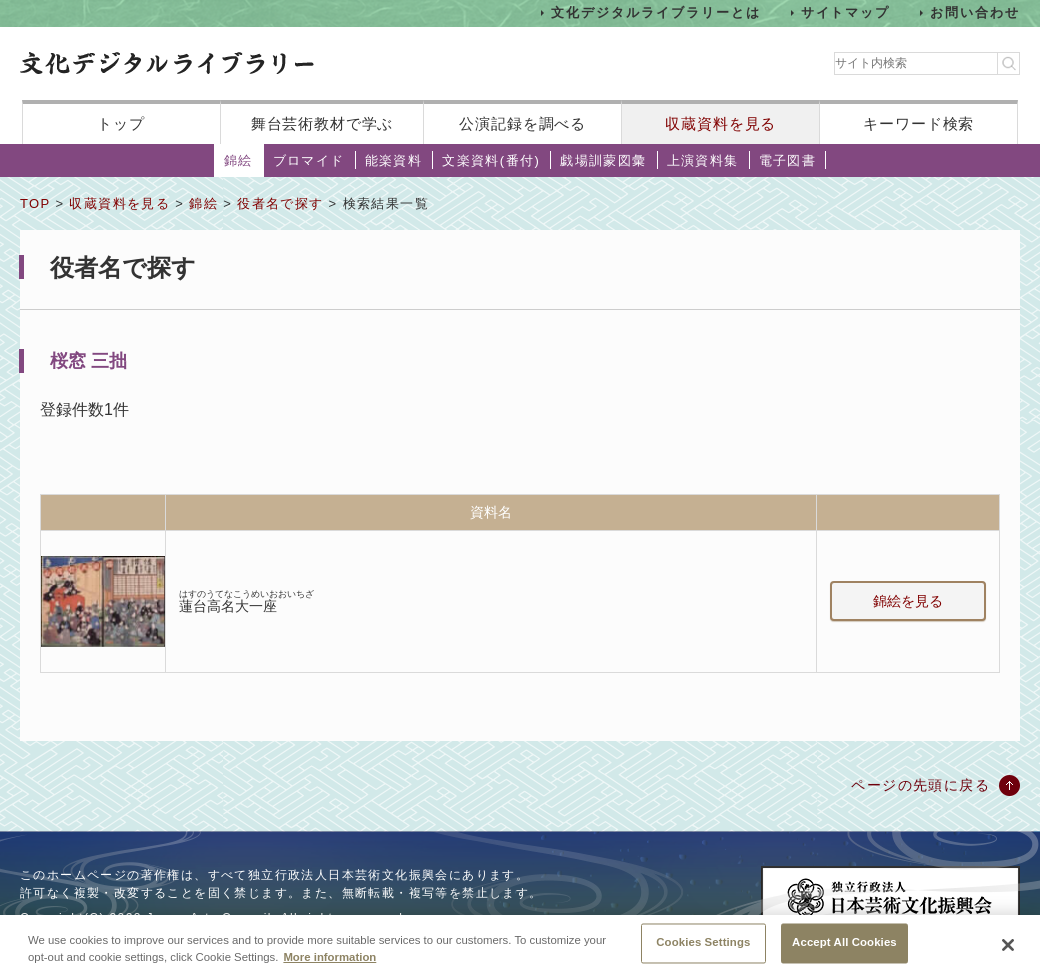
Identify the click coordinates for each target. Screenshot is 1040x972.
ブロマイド (309, 160)
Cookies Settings (703, 950)
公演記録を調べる (522, 123)
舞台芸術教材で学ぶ (322, 123)
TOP (35, 203)
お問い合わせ (975, 12)
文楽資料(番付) (491, 160)
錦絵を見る (908, 601)
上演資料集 (703, 160)
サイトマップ (846, 12)
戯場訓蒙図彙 (603, 160)
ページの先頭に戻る (920, 785)
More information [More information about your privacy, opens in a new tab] (329, 965)
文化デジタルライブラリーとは (655, 12)
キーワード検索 (918, 123)
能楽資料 (394, 160)
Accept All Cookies (844, 950)
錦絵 (238, 160)
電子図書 (788, 160)
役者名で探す (280, 203)
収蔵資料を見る (720, 123)
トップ (121, 123)
